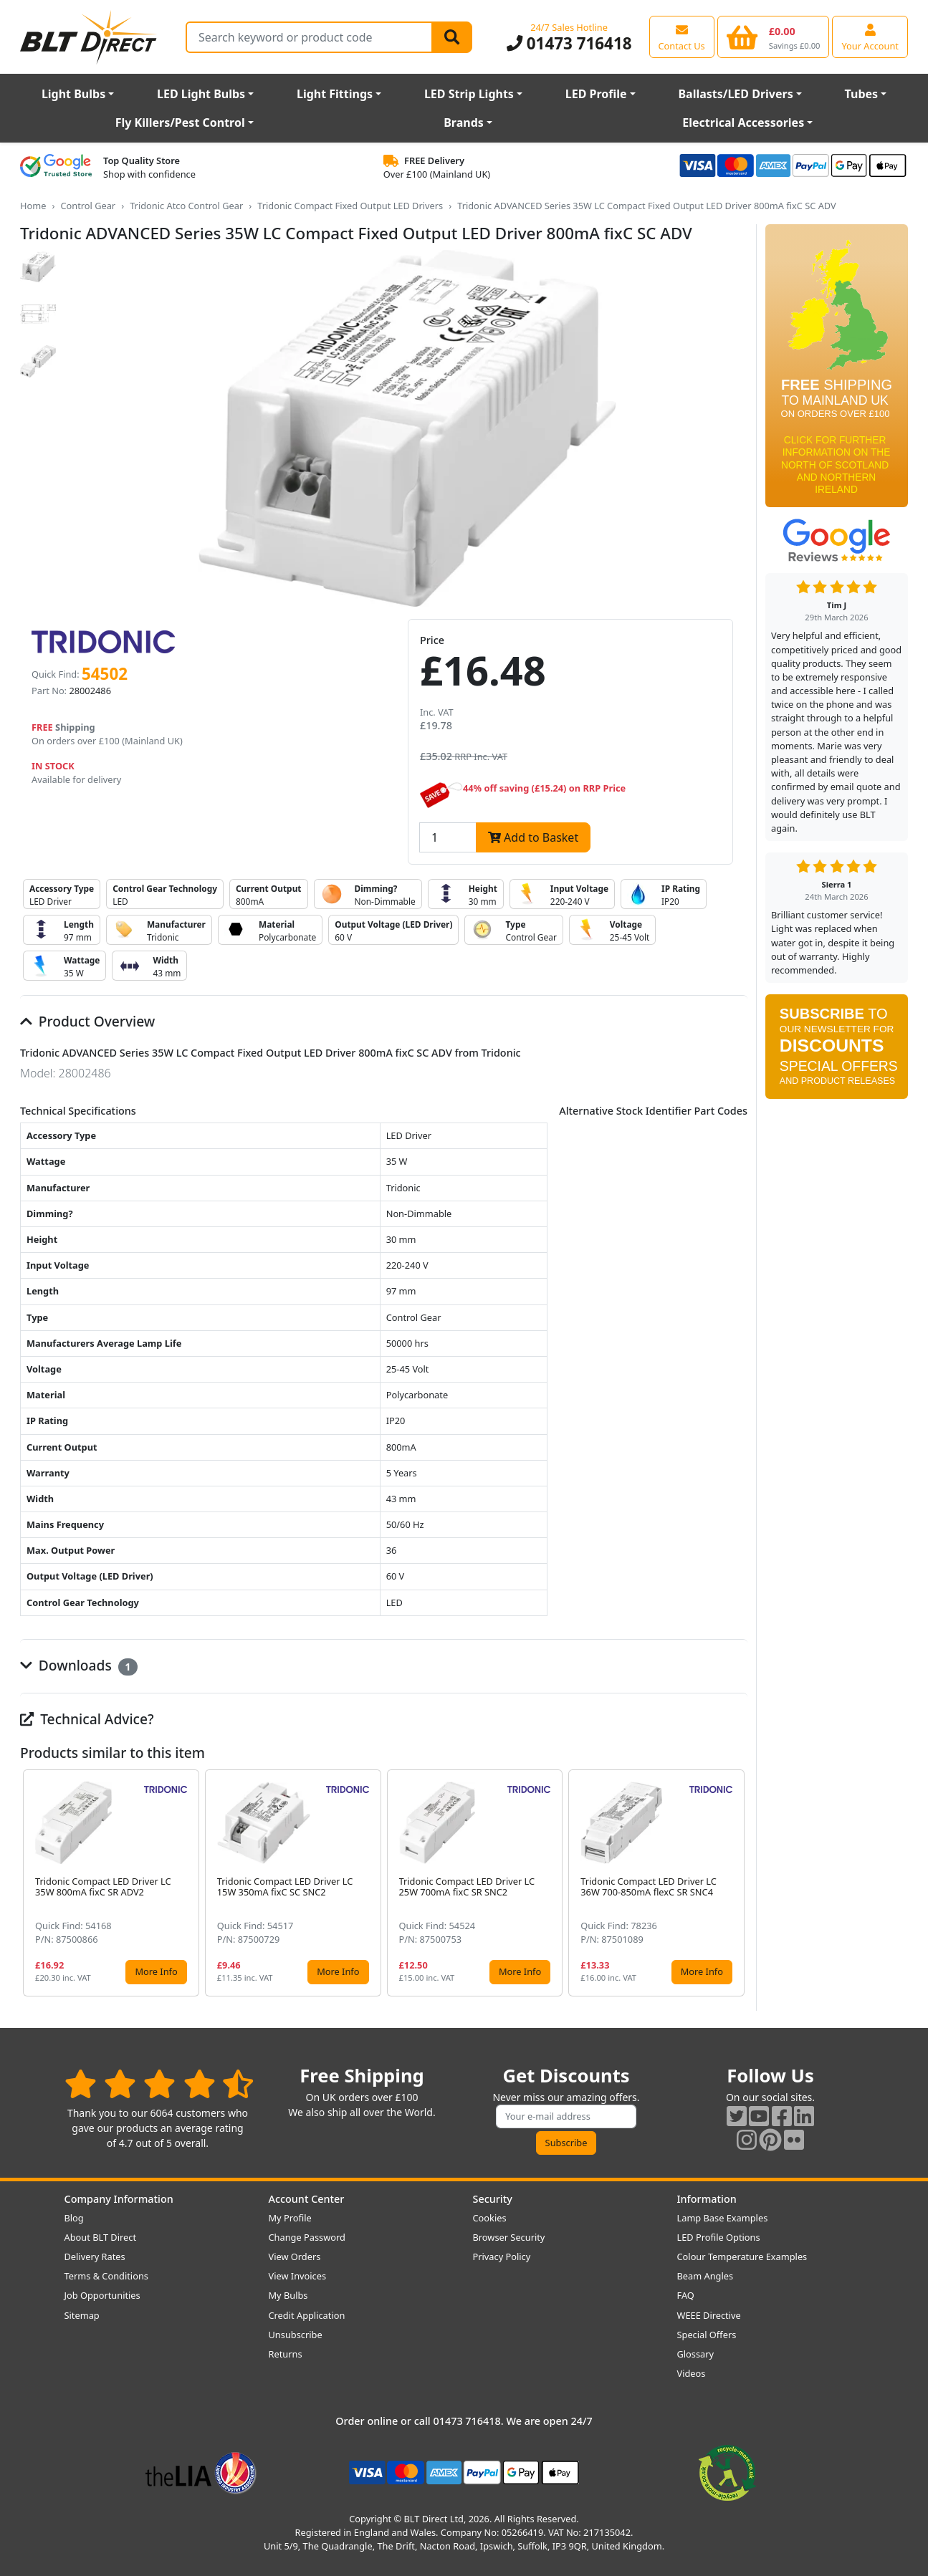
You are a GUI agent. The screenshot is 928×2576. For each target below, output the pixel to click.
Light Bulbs (73, 94)
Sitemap (82, 2315)
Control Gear (87, 205)
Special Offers (707, 2334)
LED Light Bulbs (201, 94)
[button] (735, 1883)
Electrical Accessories (743, 122)
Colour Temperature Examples (742, 2256)
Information (707, 2199)
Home (33, 205)
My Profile (290, 2217)
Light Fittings (335, 94)
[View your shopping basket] (773, 36)
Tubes (862, 94)
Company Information (118, 2199)
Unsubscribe (295, 2334)
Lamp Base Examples (722, 2217)
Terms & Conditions (106, 2275)
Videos (691, 2373)
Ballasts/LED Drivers (735, 94)
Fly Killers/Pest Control (180, 122)
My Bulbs (288, 2295)
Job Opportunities (102, 2295)
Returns (285, 2353)
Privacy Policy (502, 2256)
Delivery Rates (94, 2256)
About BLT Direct (100, 2237)
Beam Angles (705, 2275)
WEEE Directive (709, 2315)
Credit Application (307, 2315)
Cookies (490, 2217)
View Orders (295, 2256)
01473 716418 (569, 43)
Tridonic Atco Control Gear (186, 205)
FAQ (685, 2295)
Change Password (307, 2237)
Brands (464, 122)
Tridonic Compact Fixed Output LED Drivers (350, 205)
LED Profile (596, 94)
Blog (74, 2217)
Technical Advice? (87, 1719)
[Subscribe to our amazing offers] (566, 2116)
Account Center (307, 2199)
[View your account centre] (870, 36)
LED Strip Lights (469, 94)
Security (492, 2199)
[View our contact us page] (681, 36)
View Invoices (298, 2275)
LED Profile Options (718, 2237)
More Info (156, 1971)
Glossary (695, 2353)
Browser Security (509, 2237)
